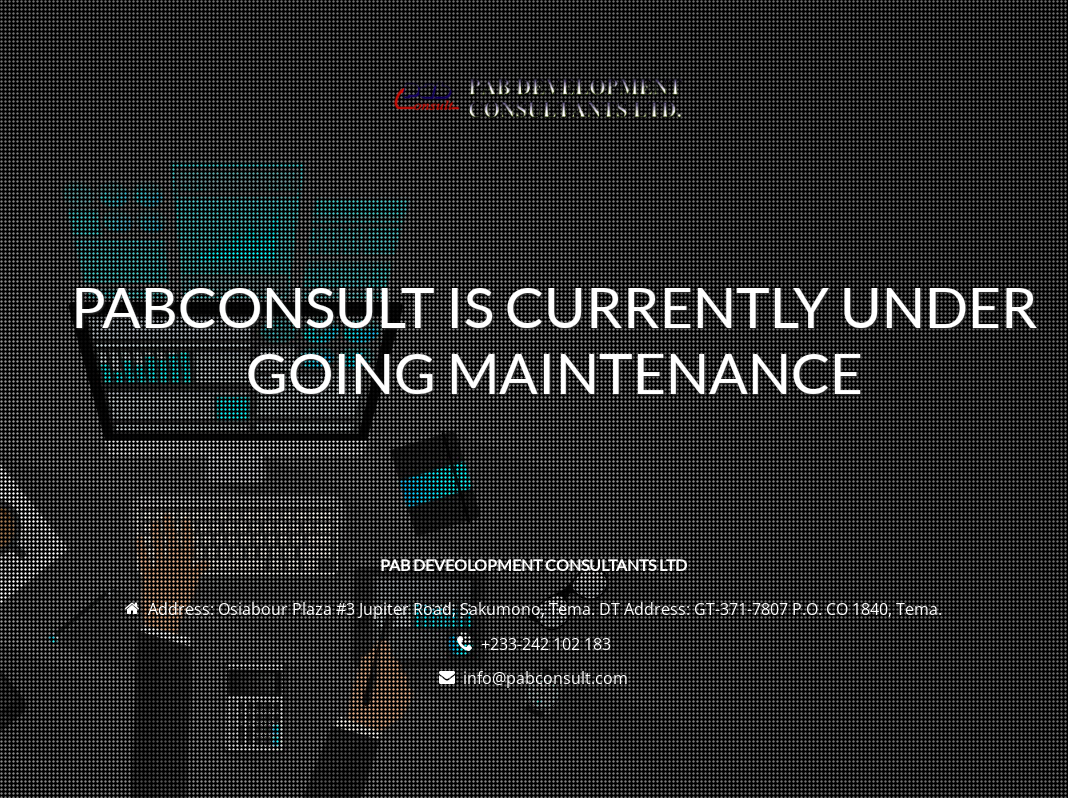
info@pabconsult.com (545, 678)
